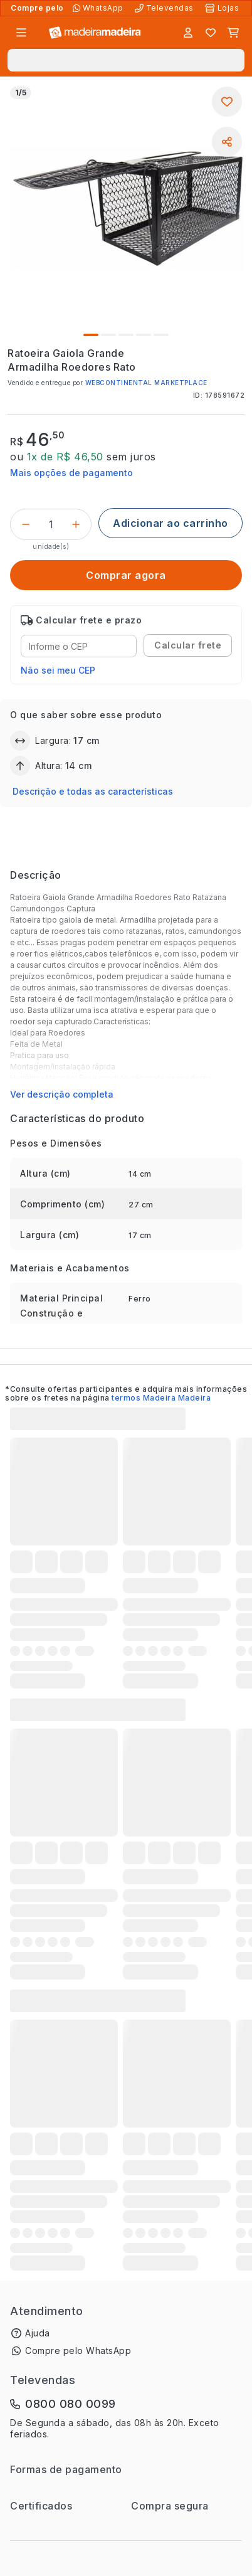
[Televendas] (165, 8)
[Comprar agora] (126, 575)
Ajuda (37, 2333)
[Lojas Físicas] (223, 8)
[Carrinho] (233, 32)
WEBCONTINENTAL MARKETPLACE (146, 382)
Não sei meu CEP (58, 670)
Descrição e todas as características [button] (93, 791)
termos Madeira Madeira (161, 1397)
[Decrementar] (26, 524)
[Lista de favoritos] (210, 32)
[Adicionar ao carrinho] (170, 523)
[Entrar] (188, 32)
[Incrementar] (76, 524)
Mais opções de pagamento (71, 472)
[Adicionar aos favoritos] (227, 102)
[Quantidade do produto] (50, 524)
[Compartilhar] (227, 142)
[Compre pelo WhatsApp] (99, 8)
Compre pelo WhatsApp (78, 2350)
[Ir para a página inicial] (95, 33)
